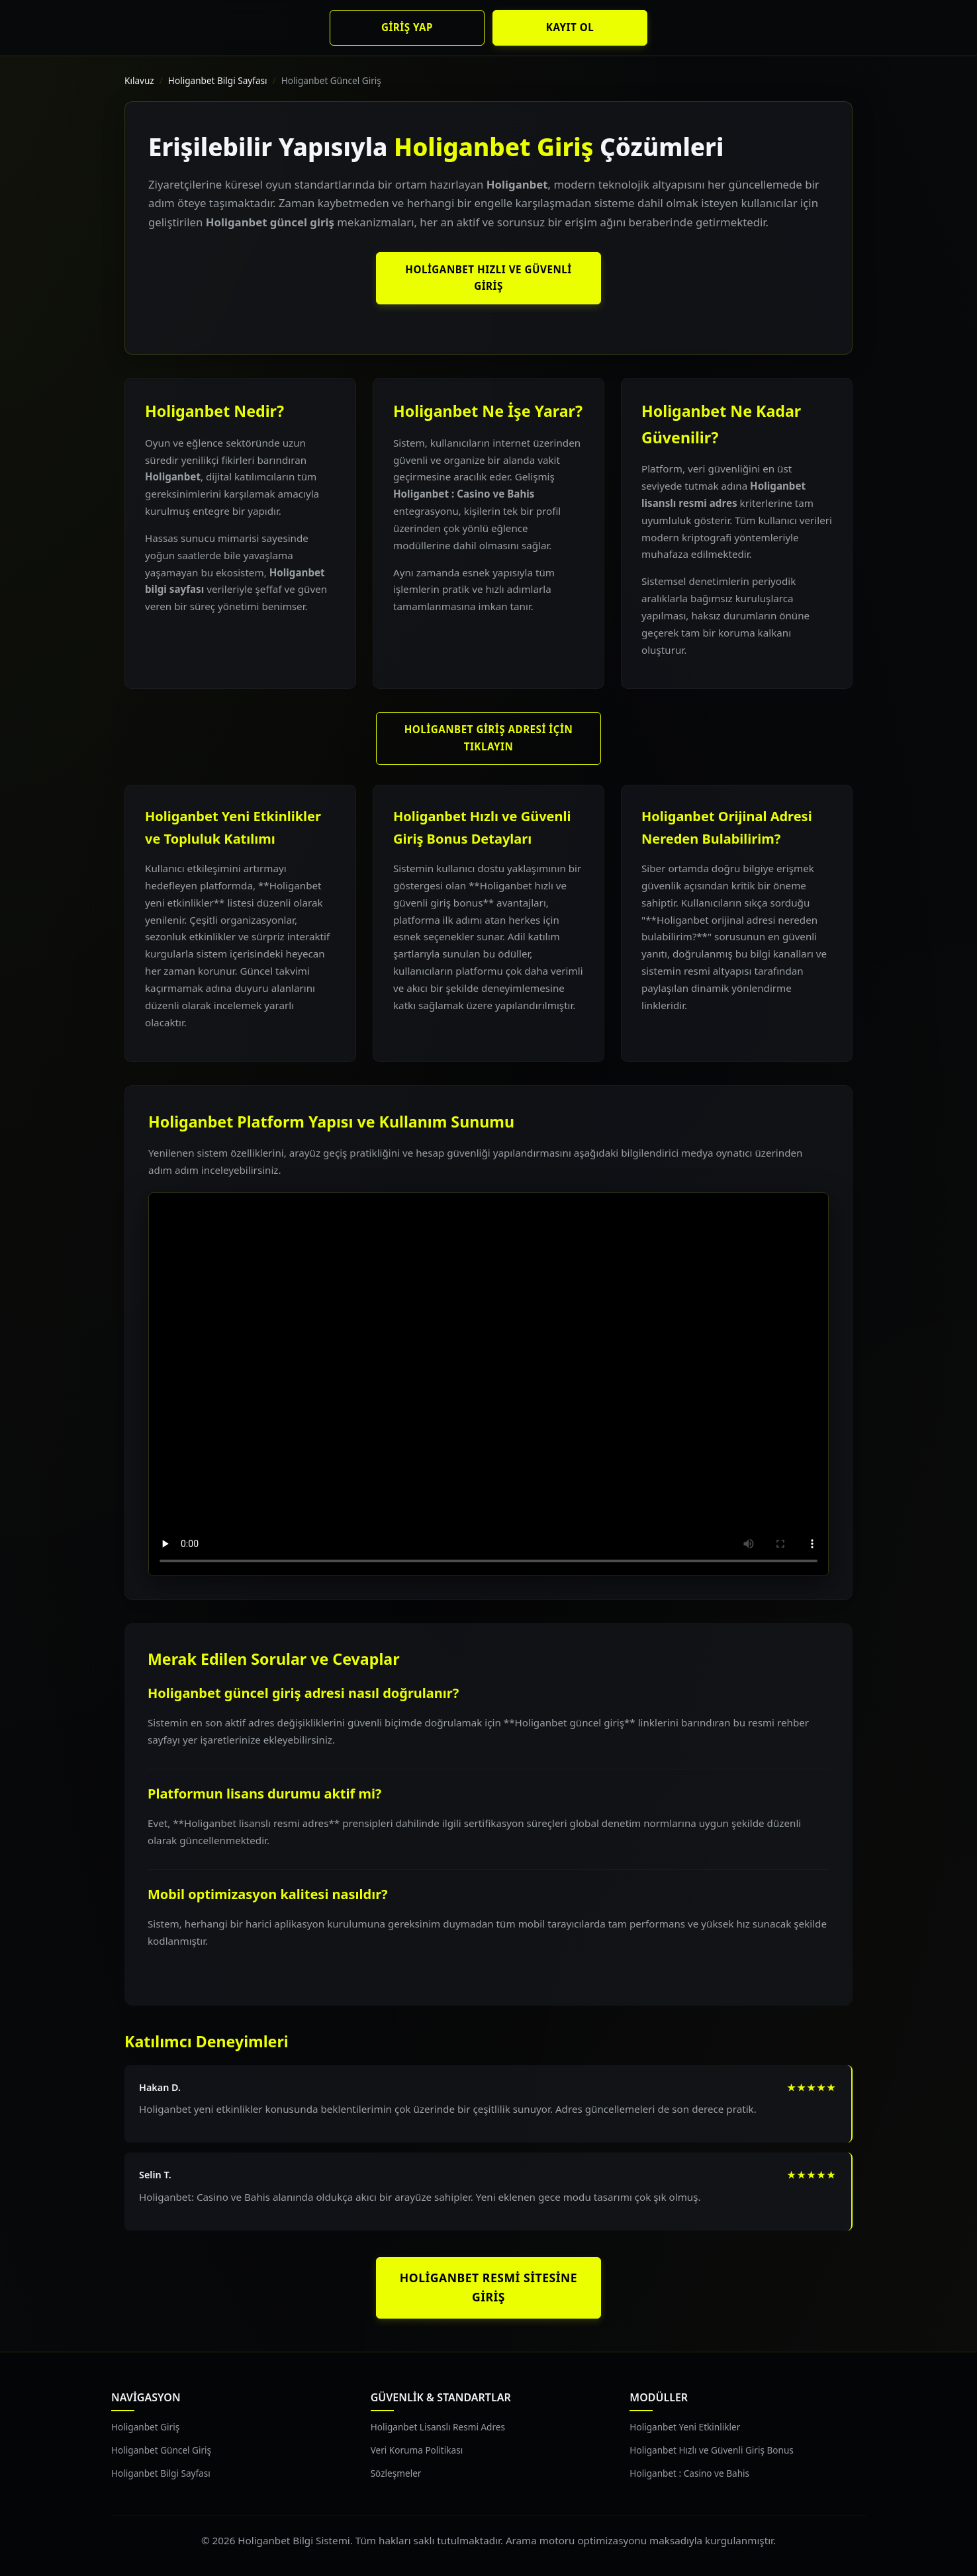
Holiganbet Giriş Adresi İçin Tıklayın (488, 738)
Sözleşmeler (396, 2473)
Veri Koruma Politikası (417, 2450)
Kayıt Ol (570, 27)
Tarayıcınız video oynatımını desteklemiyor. (488, 1384)
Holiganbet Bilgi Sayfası (217, 80)
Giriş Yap (407, 27)
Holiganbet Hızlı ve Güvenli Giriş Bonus (711, 2450)
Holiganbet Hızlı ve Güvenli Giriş (488, 278)
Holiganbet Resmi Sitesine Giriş (488, 2287)
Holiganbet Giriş (145, 2427)
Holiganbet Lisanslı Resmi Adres (438, 2427)
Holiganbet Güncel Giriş (161, 2450)
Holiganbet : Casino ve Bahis (689, 2473)
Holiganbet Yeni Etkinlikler (684, 2427)
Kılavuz (139, 80)
